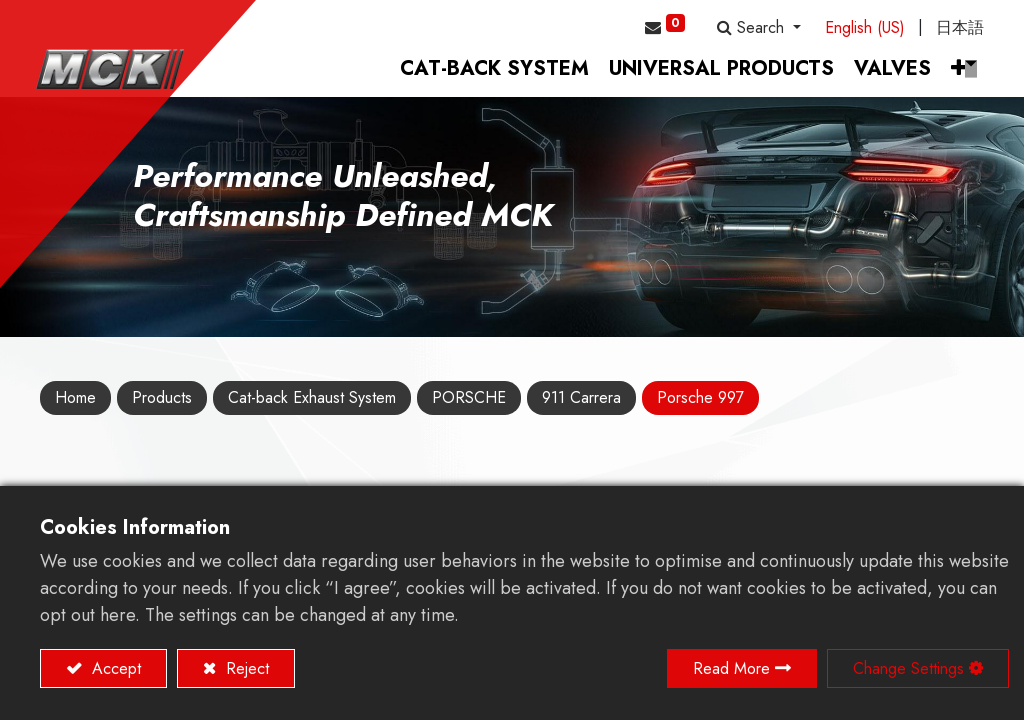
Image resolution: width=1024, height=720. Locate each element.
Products (162, 404)
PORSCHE (469, 404)
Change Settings (908, 668)
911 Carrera (581, 404)
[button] (759, 28)
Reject (245, 668)
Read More (731, 668)
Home (75, 404)
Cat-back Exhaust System (312, 404)
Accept (114, 668)
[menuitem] (490, 76)
